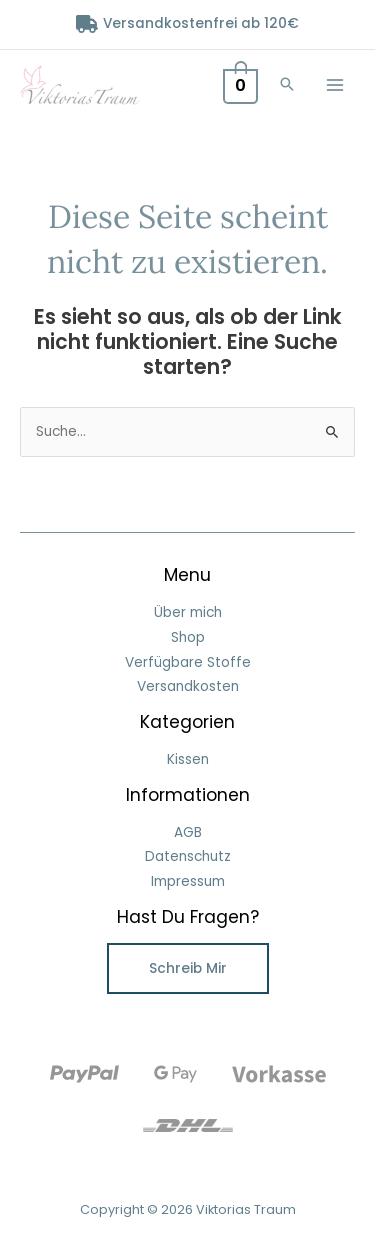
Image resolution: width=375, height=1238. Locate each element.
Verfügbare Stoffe (188, 662)
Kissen (188, 759)
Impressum (188, 881)
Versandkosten (188, 686)
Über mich (188, 612)
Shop (188, 637)
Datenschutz (188, 856)
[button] (287, 85)
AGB (188, 832)
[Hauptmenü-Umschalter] (335, 84)
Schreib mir (188, 968)
